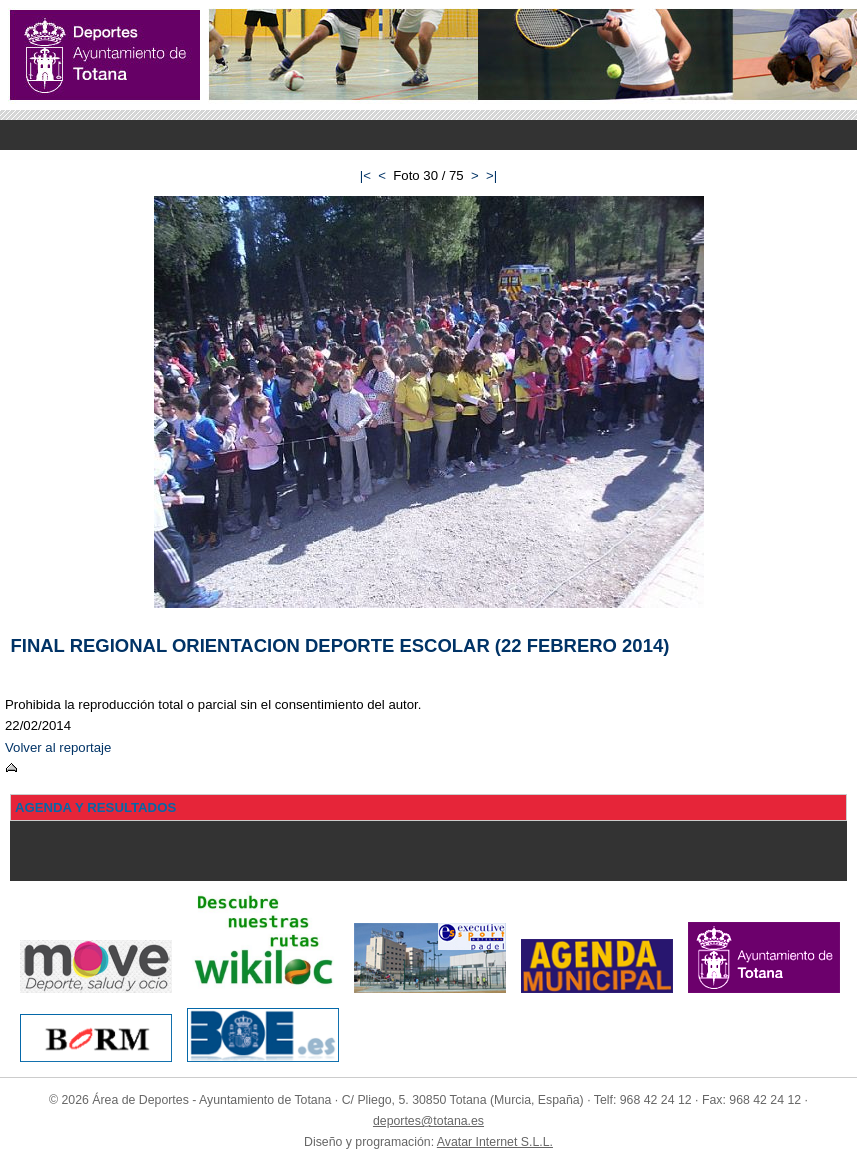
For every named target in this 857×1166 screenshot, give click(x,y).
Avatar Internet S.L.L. (495, 1142)
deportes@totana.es (428, 1121)
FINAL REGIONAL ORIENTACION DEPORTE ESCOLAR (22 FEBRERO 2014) (340, 645)
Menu (428, 135)
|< (365, 175)
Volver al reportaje (58, 747)
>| (491, 175)
